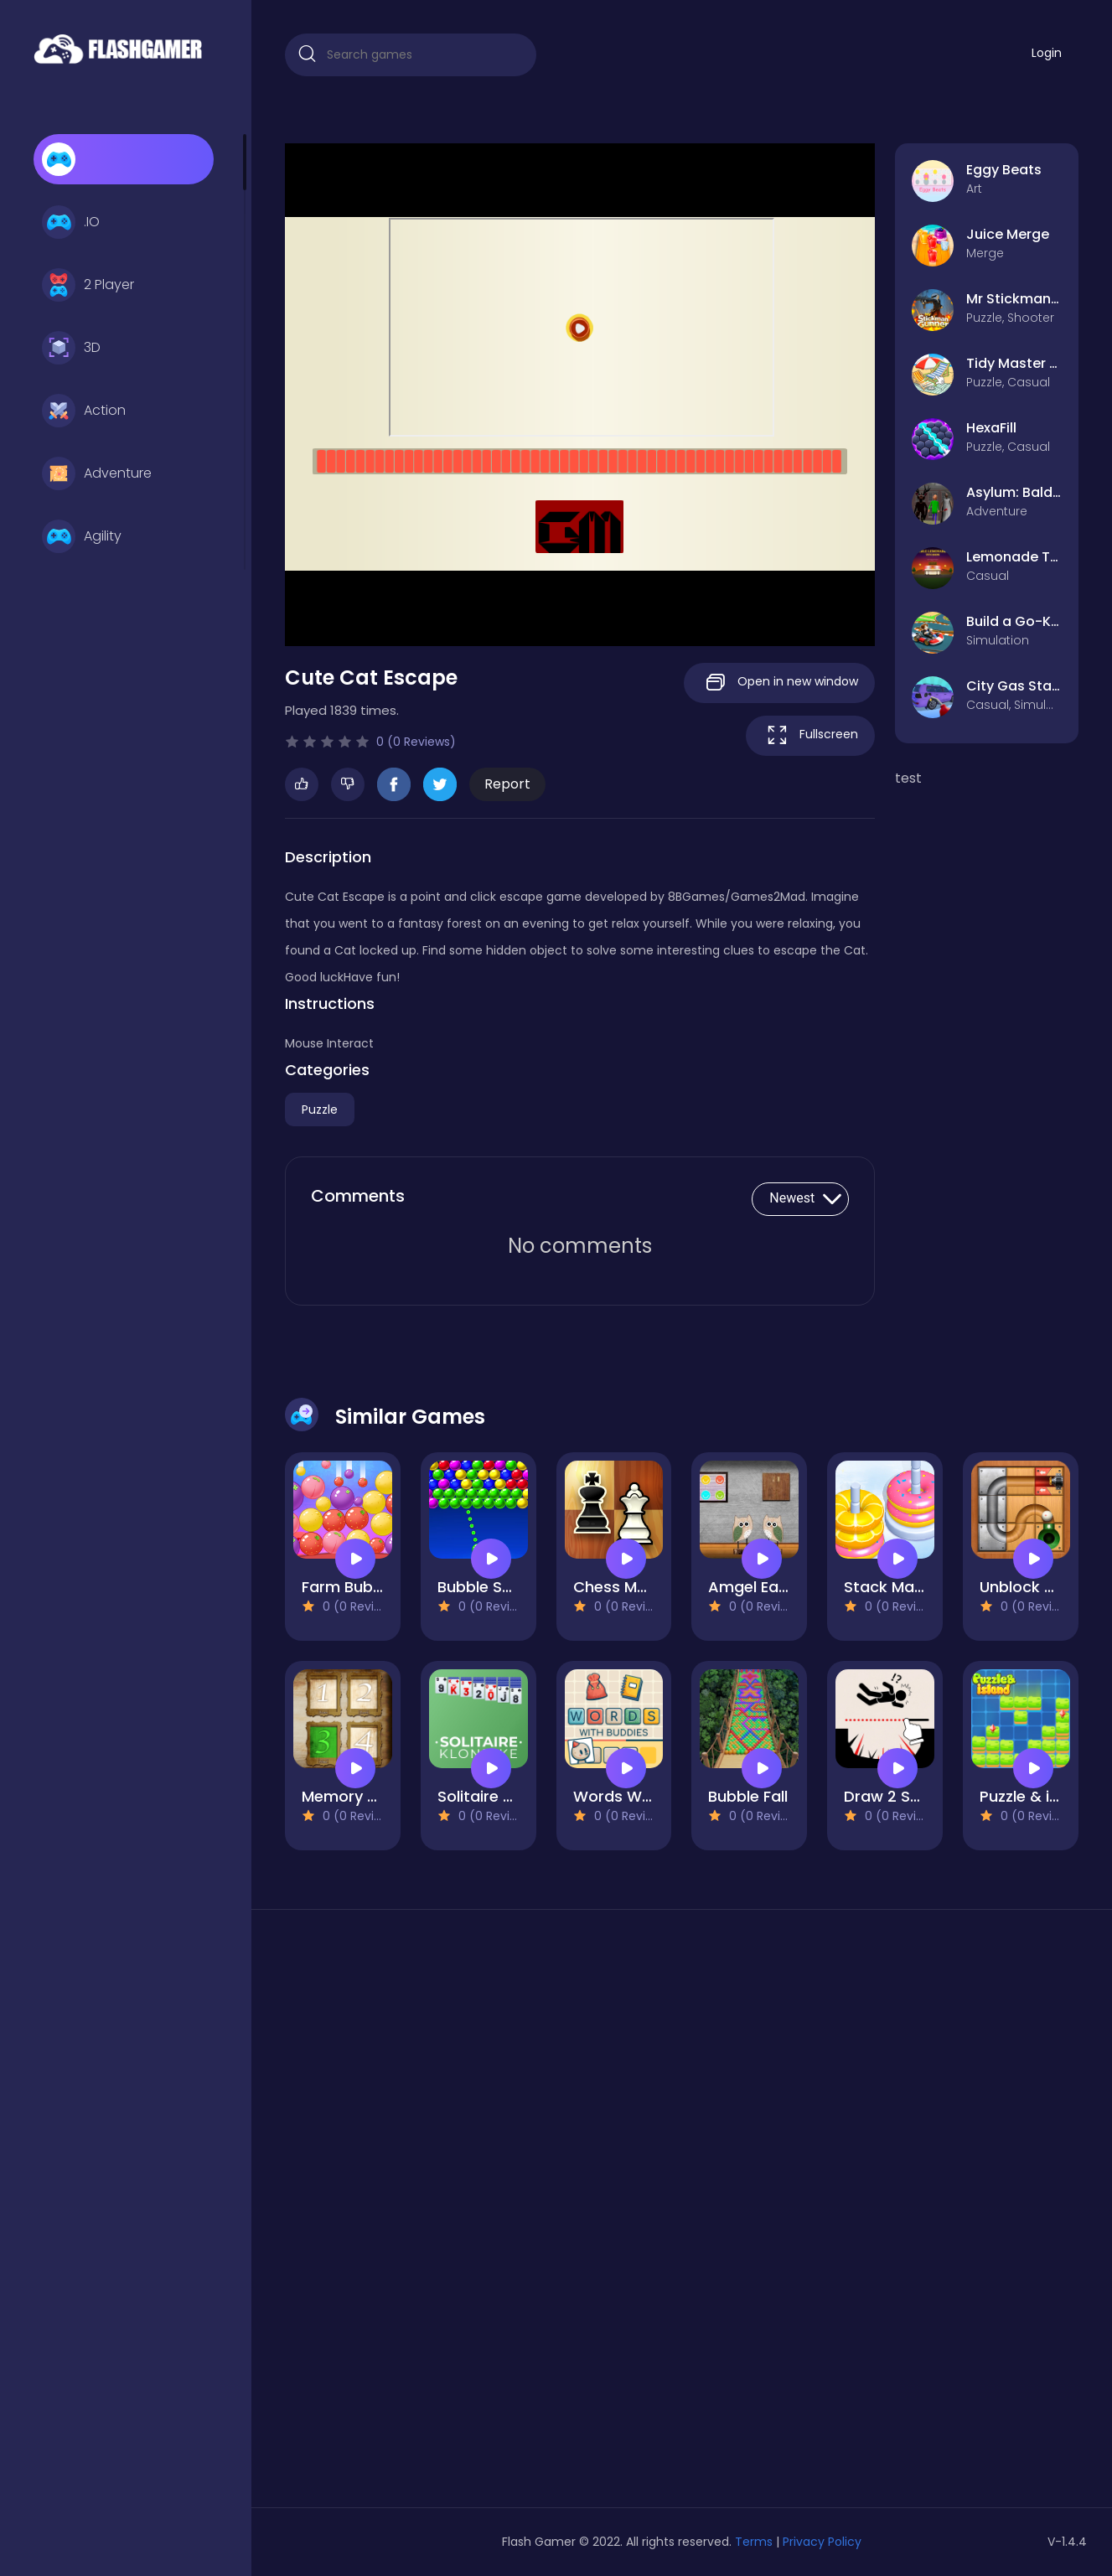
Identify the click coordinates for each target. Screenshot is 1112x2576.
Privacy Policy (822, 2541)
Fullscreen (810, 735)
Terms (754, 2541)
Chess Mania (621, 1586)
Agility (82, 536)
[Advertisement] (410, 2214)
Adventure (97, 473)
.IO (71, 222)
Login (1047, 52)
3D (71, 348)
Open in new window (779, 682)
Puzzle (320, 1109)
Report (507, 784)
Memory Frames (362, 1796)
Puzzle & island (1035, 1796)
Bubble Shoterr (493, 1586)
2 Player (88, 285)
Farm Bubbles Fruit (371, 1586)
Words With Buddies (649, 1796)
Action (84, 410)
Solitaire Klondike (501, 1796)
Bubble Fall (748, 1796)
